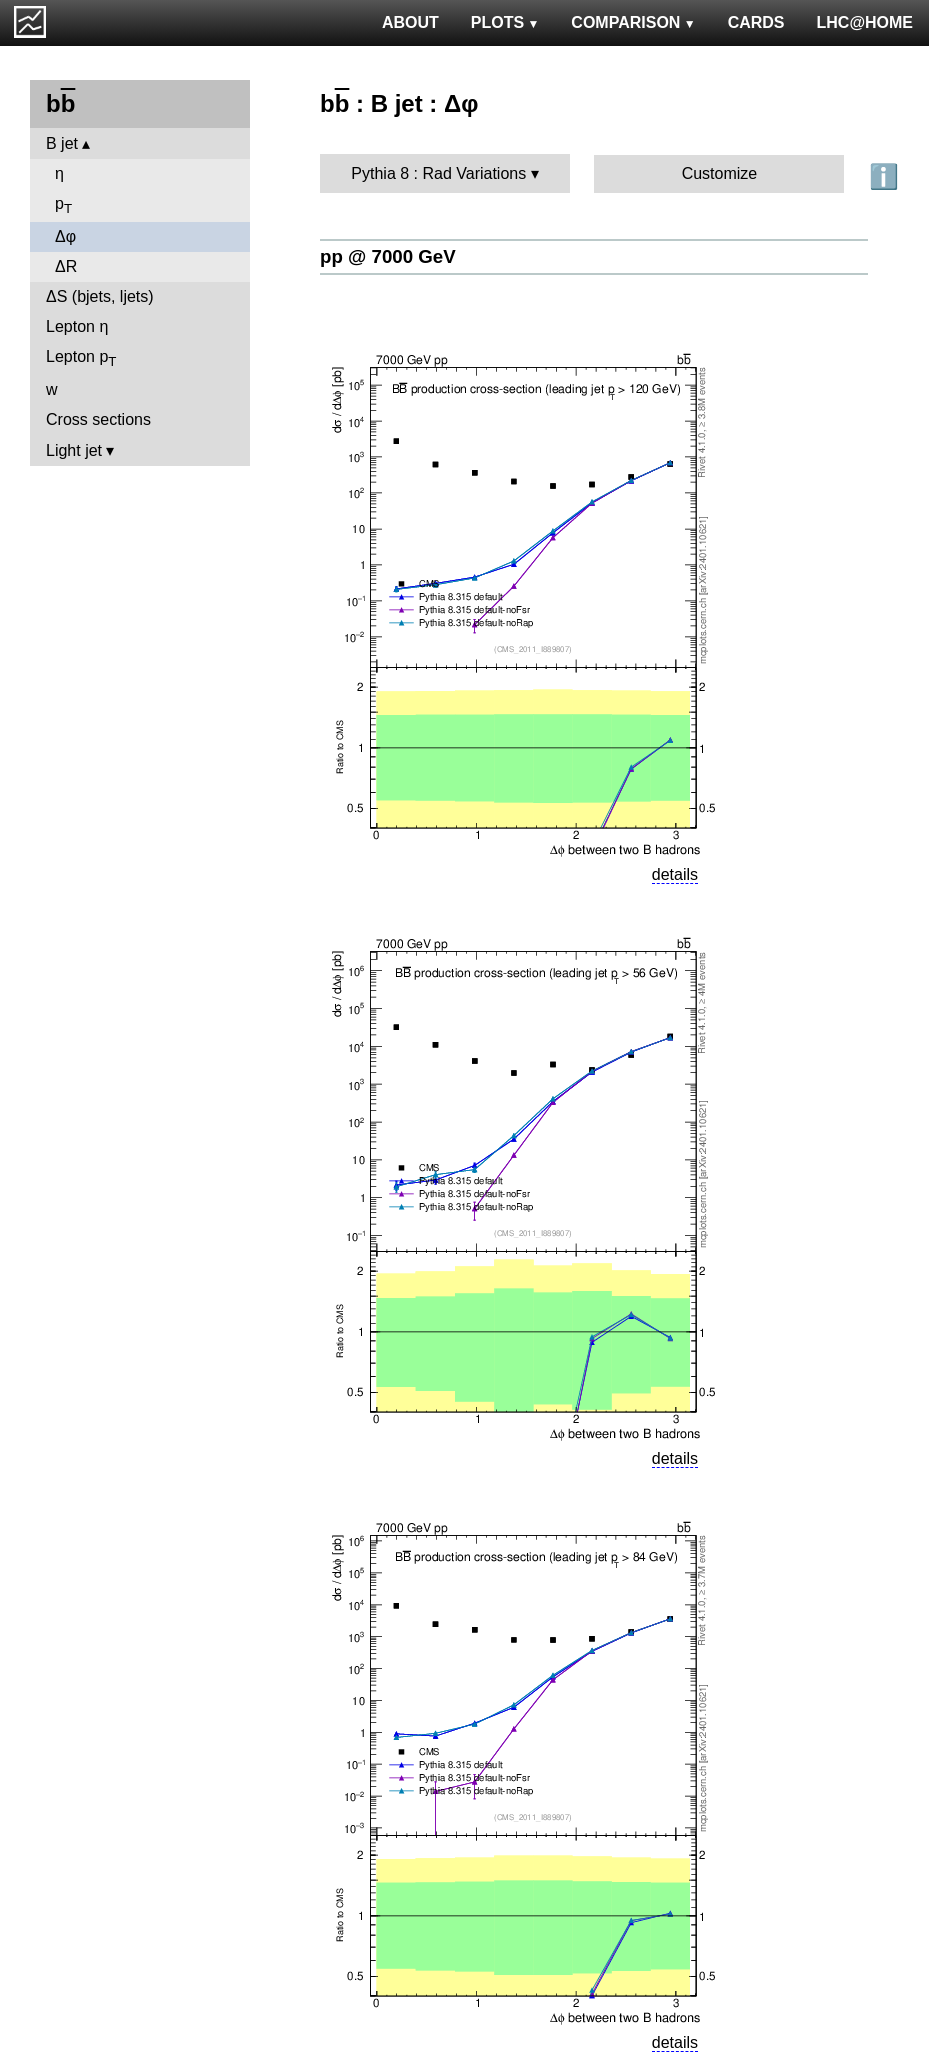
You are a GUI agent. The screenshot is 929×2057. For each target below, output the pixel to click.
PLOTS (505, 22)
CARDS (756, 22)
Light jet (74, 450)
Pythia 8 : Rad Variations (438, 173)
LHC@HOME (865, 22)
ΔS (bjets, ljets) (100, 296)
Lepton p (81, 358)
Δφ (65, 236)
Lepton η (77, 326)
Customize (720, 173)
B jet (62, 143)
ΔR (66, 266)
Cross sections (98, 419)
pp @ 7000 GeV (388, 256)
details (675, 874)
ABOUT (410, 22)
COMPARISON (633, 22)
